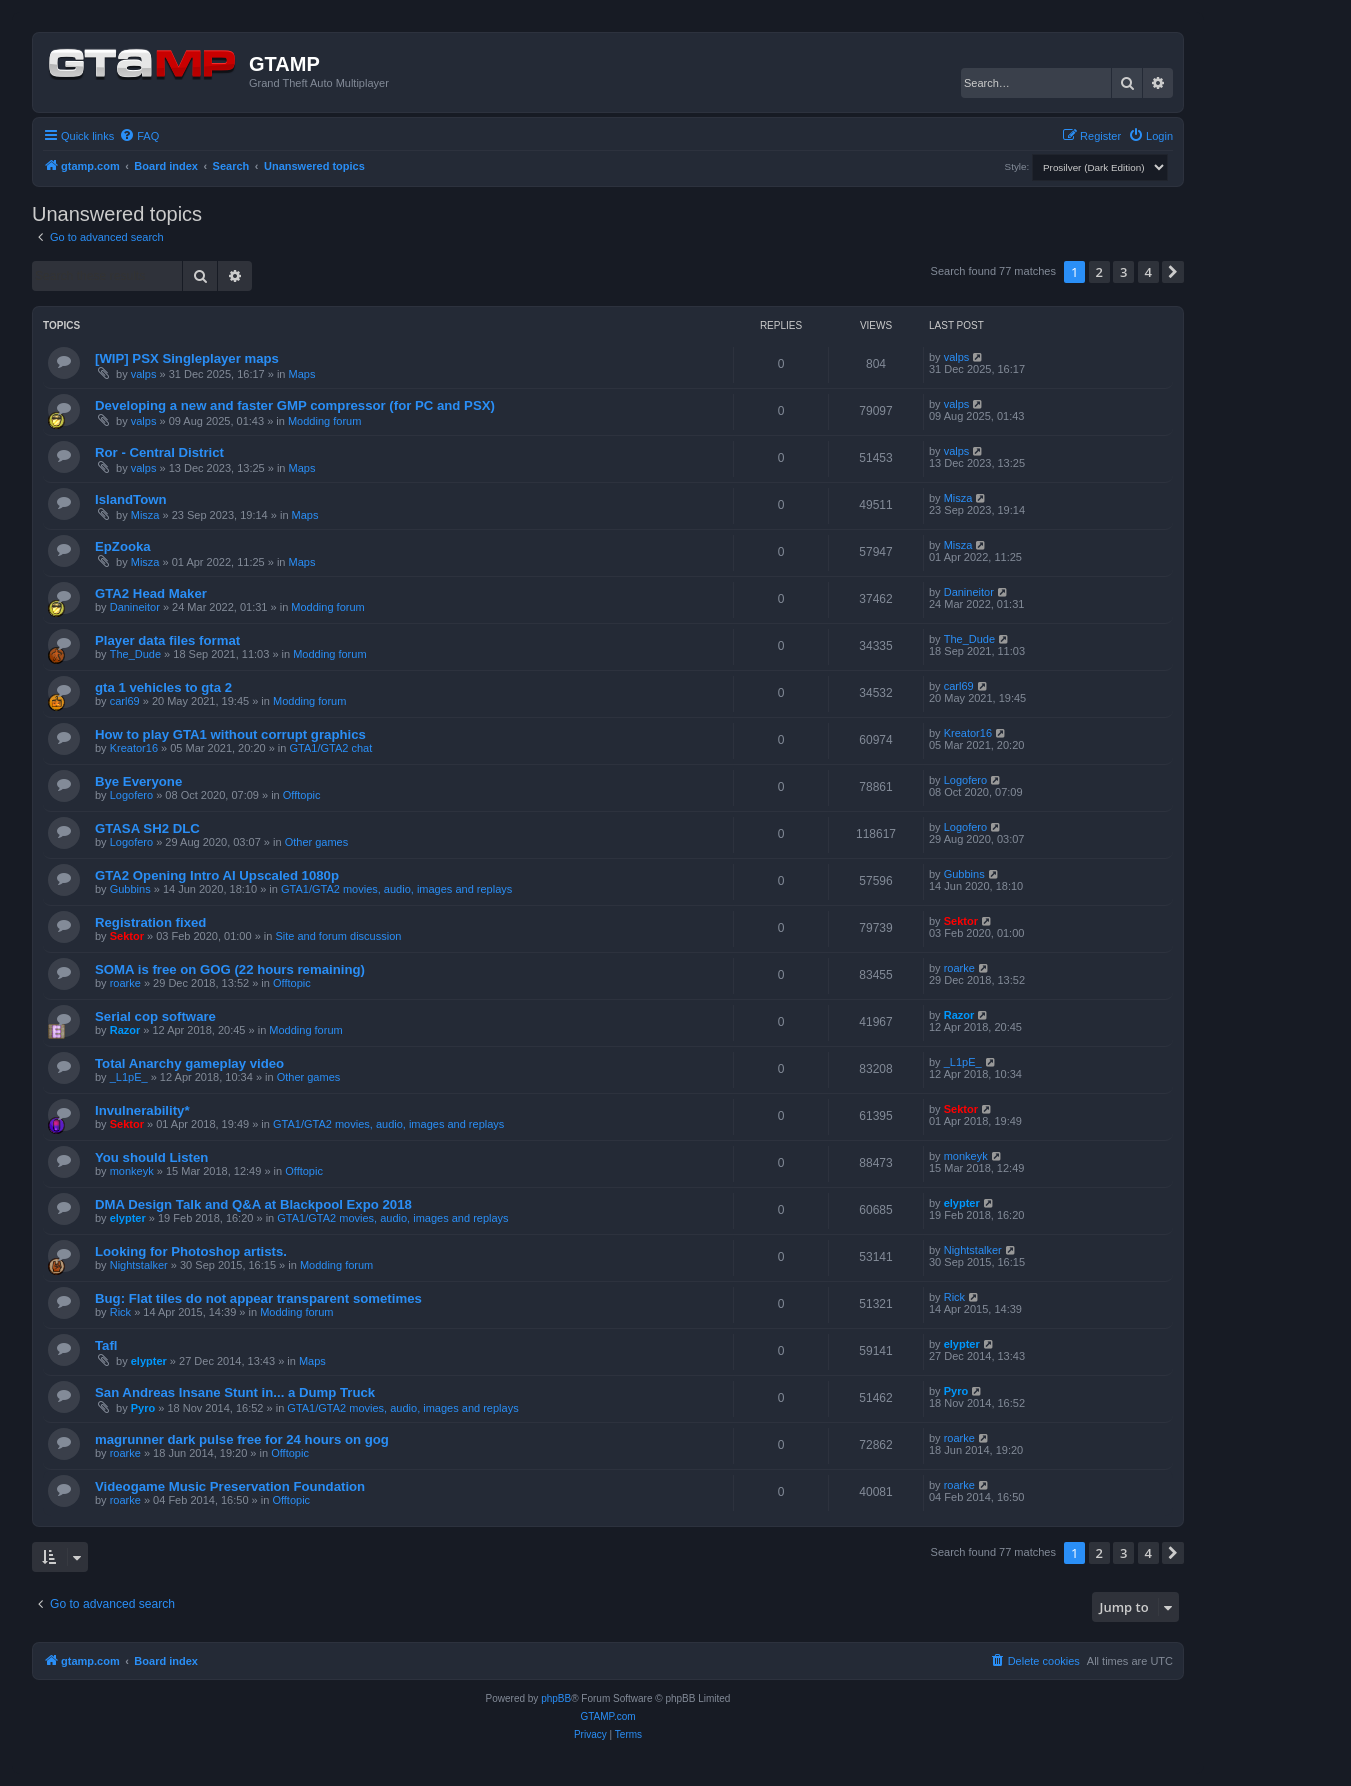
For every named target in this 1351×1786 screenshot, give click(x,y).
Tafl (106, 1345)
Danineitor (135, 607)
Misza (145, 515)
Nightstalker (139, 1265)
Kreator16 (134, 748)
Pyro (143, 1408)
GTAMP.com (607, 1716)
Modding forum (324, 421)
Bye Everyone (138, 781)
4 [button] (1148, 272)
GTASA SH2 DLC (147, 828)
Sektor (127, 936)
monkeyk (132, 1171)
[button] (1173, 272)
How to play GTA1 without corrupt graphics (230, 734)
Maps (302, 374)
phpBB (556, 1698)
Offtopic (302, 795)
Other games (317, 842)
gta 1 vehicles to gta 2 (163, 687)
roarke (125, 983)
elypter (128, 1218)
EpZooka (123, 546)
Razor (125, 1030)
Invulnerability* (142, 1110)
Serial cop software (155, 1016)
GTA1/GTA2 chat (331, 748)
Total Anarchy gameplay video (189, 1063)
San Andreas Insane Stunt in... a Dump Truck (235, 1392)
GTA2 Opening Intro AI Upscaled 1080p (217, 875)
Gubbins (130, 889)
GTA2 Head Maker (151, 593)
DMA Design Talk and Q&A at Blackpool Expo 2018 (253, 1204)
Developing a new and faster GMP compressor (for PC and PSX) (295, 405)
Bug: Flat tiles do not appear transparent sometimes (258, 1298)
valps (144, 374)
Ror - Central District (159, 452)
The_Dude (135, 654)
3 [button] (1123, 272)
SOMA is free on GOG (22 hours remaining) (230, 969)
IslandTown (131, 499)
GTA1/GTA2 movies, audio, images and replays (396, 889)
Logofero (131, 795)
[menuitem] (139, 136)
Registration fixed (150, 922)
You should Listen (151, 1157)
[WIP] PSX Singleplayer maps (187, 358)
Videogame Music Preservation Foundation (230, 1486)
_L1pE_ (129, 1077)
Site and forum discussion (338, 936)
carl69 (125, 701)
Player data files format (167, 640)
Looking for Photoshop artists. (191, 1251)
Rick (120, 1312)
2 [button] (1099, 272)
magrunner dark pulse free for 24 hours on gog (242, 1439)
